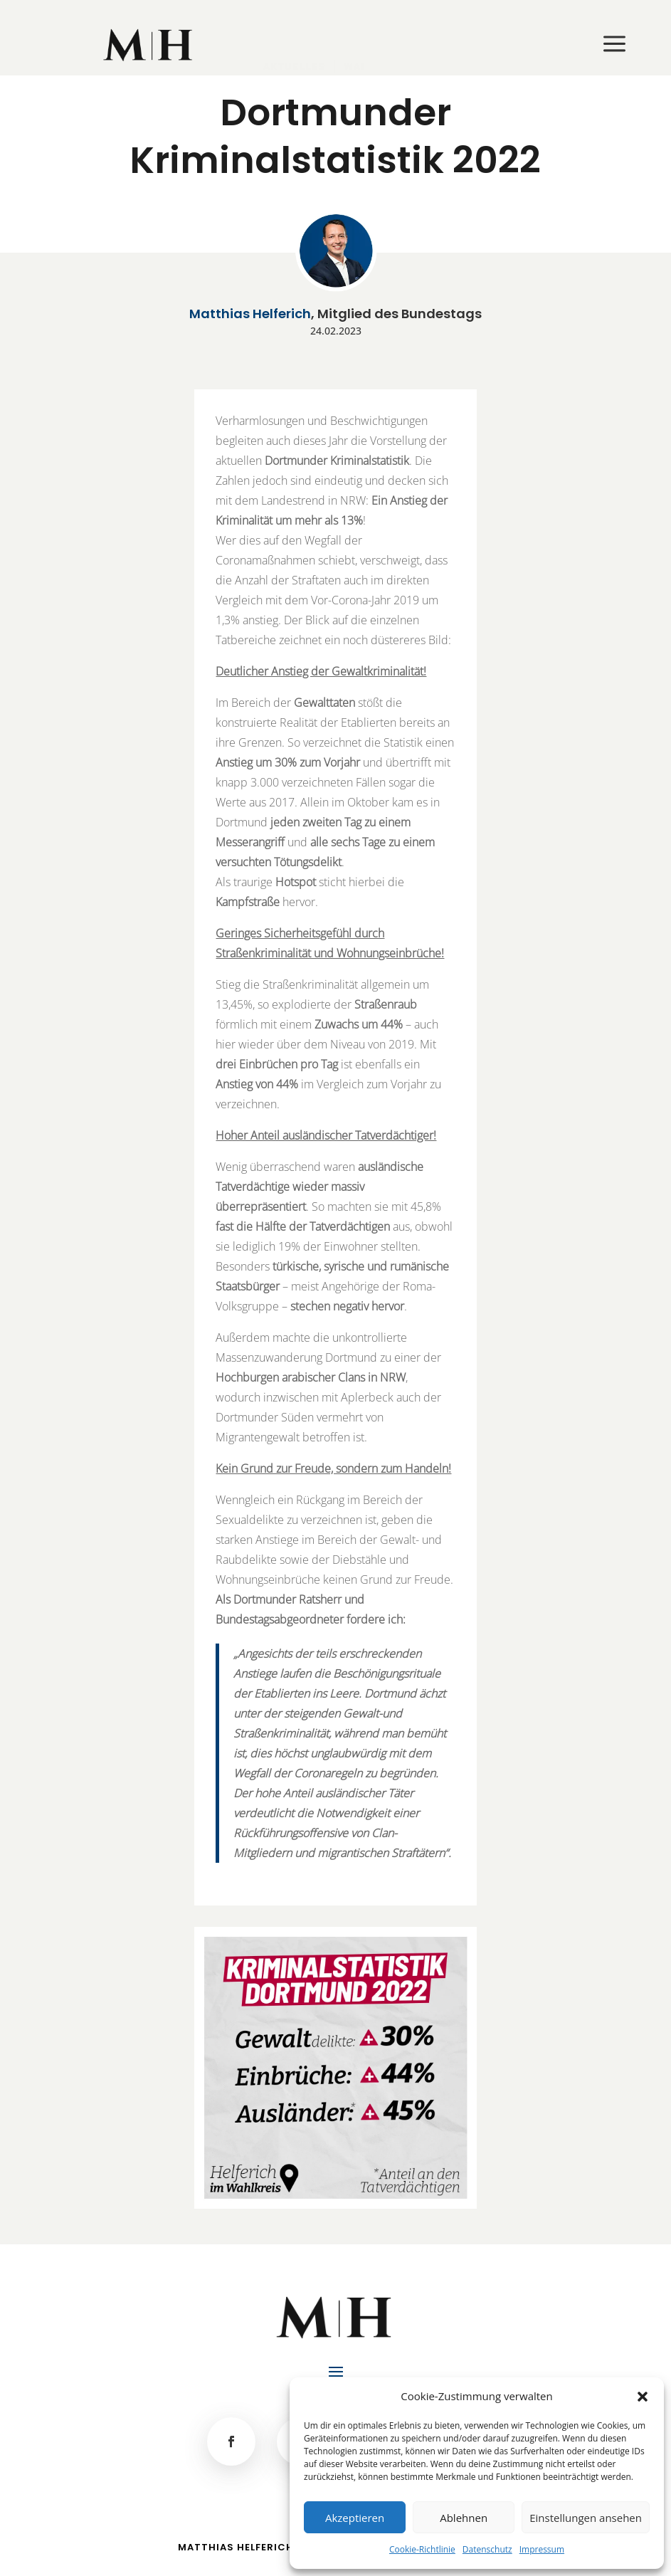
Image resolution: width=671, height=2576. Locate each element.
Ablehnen (463, 2518)
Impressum (541, 2549)
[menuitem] (149, 44)
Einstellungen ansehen (585, 2518)
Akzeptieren (354, 2518)
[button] (642, 2397)
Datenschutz (487, 2549)
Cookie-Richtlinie (422, 2549)
